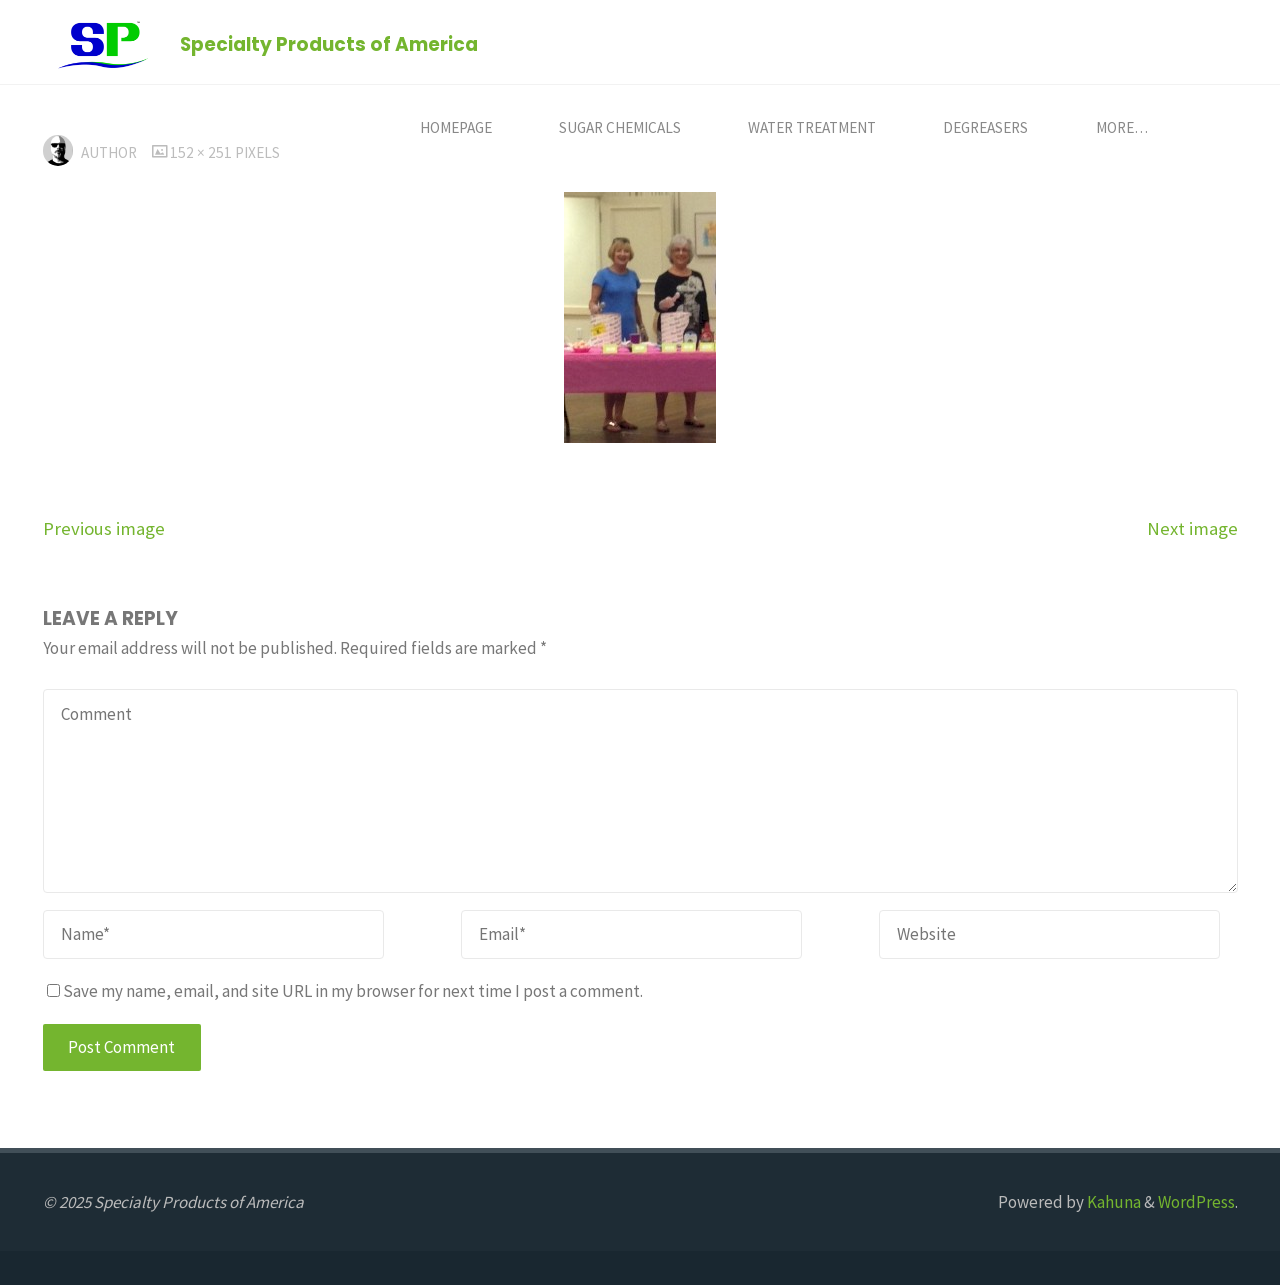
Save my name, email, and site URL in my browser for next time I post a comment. (345, 991)
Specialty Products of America (329, 43)
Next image (1192, 528)
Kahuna (1112, 1202)
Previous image (104, 528)
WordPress (1196, 1202)
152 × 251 (202, 152)
